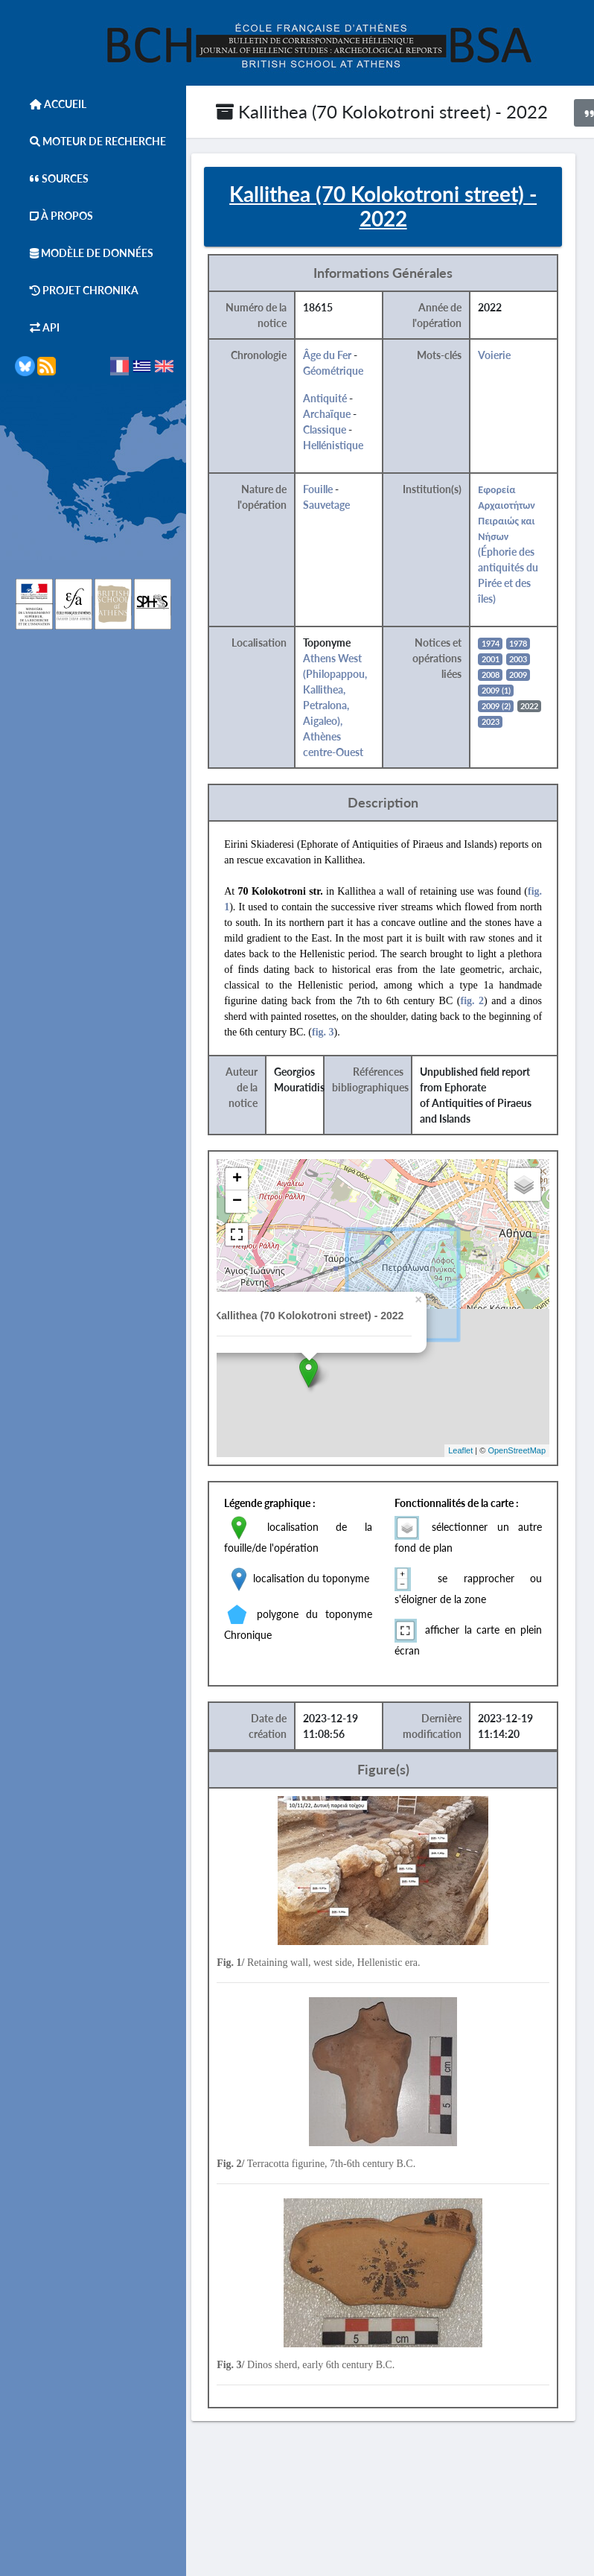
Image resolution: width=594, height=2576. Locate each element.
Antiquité (343, 399)
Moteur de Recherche (90, 141)
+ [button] (256, 1181)
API (37, 327)
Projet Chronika (76, 290)
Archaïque (345, 415)
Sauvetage (345, 506)
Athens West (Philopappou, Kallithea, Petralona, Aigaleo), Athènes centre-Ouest (354, 706)
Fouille (336, 490)
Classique (343, 431)
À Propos (54, 215)
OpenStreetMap (532, 1452)
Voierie (511, 356)
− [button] (256, 1203)
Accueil (50, 104)
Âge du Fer (346, 356)
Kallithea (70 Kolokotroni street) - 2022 (382, 111)
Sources (52, 178)
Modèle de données (84, 253)
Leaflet (476, 1452)
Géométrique (352, 372)
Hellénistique (352, 446)
